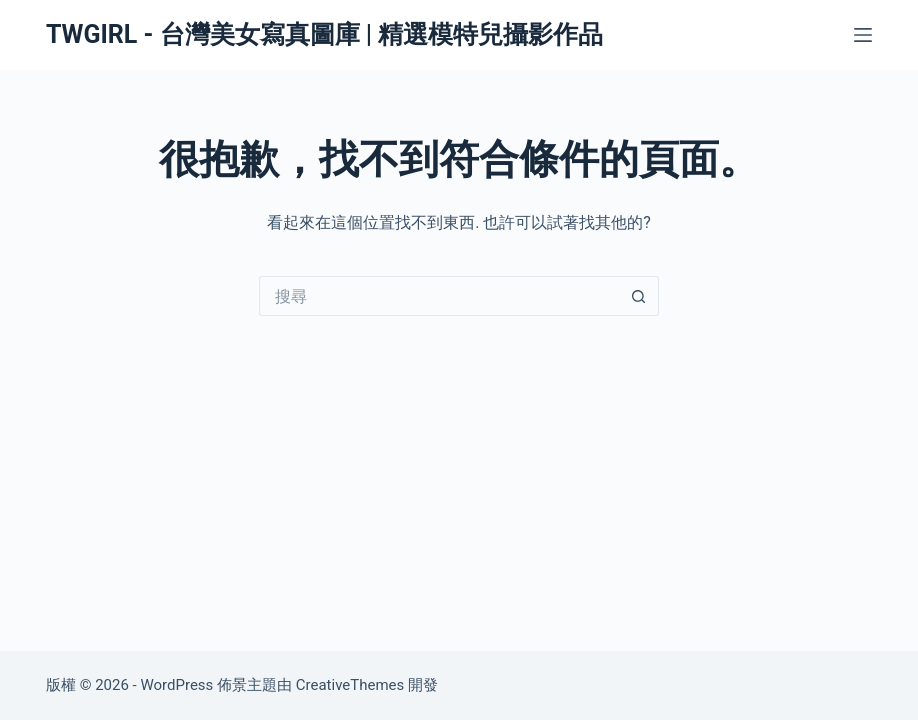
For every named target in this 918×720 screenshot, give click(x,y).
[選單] (863, 35)
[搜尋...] (439, 296)
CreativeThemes (350, 685)
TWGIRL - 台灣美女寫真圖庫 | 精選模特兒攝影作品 (324, 34)
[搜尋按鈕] (639, 296)
